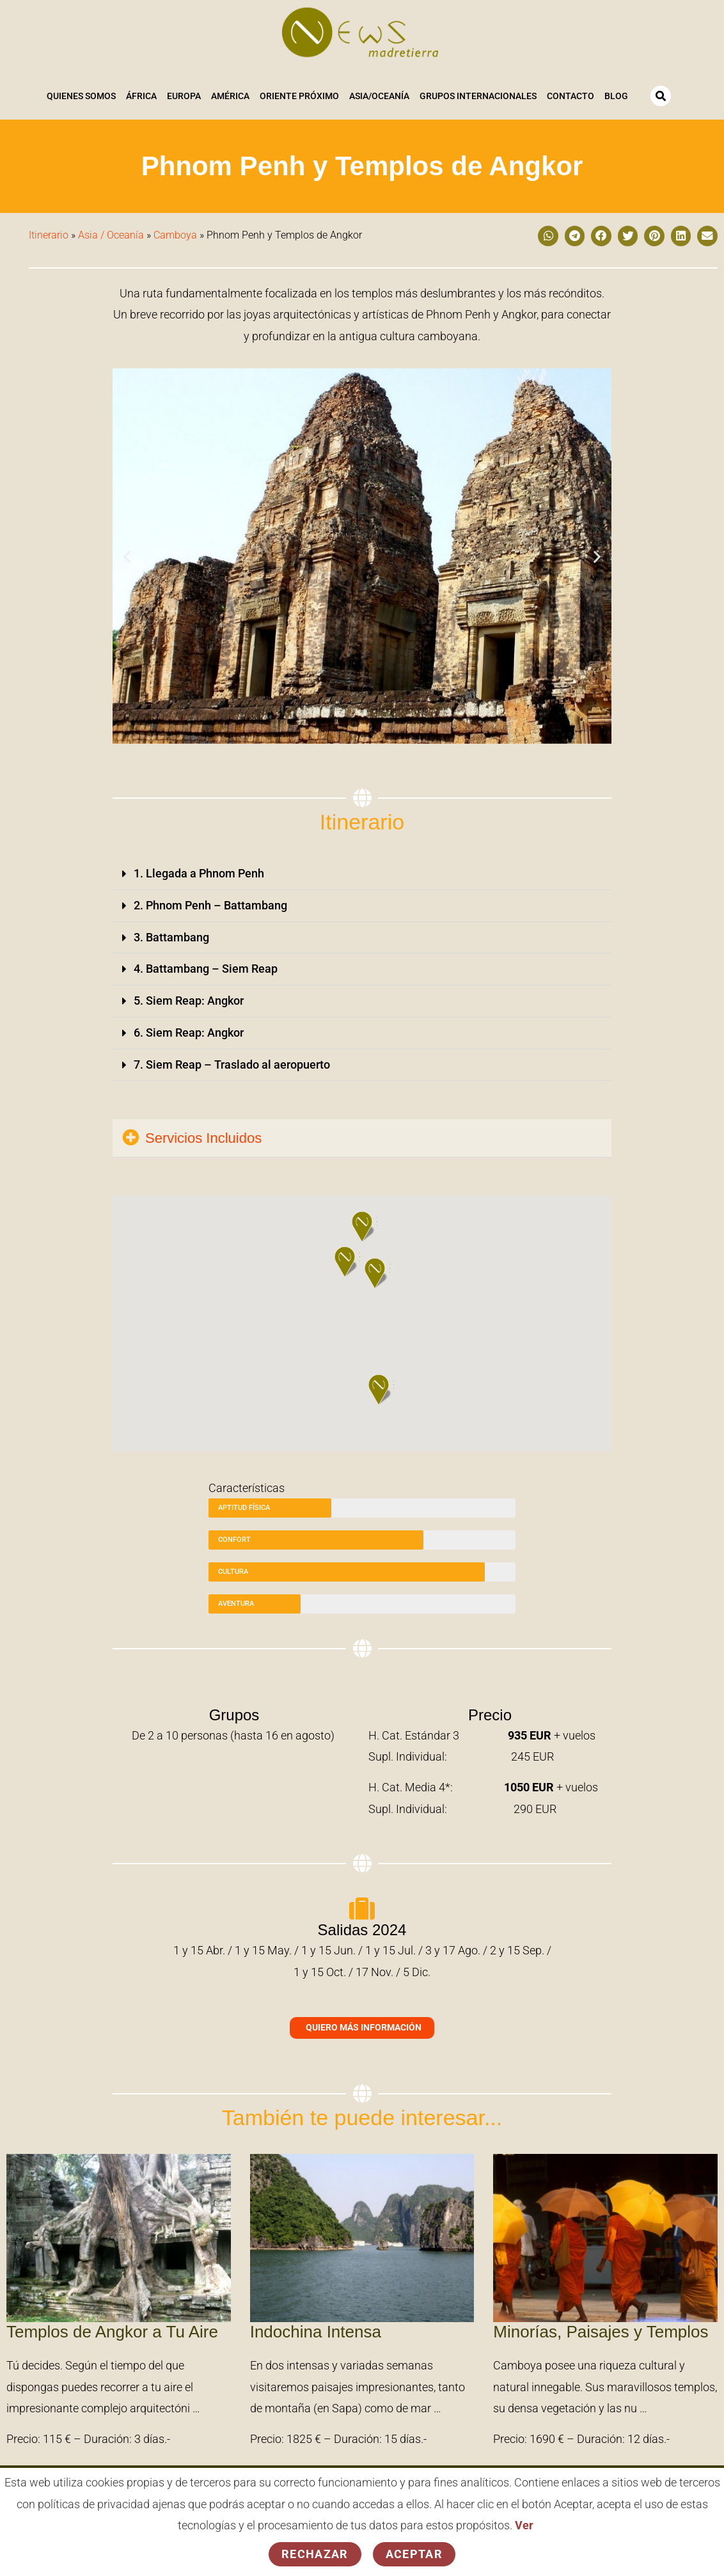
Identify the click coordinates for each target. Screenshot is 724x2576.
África (141, 96)
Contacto (570, 96)
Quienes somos (81, 96)
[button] (548, 235)
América (230, 96)
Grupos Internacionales (478, 96)
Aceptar (414, 2554)
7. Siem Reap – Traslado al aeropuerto (232, 1060)
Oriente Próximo (299, 96)
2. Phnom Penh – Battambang (210, 904)
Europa (184, 96)
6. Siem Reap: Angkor (189, 1029)
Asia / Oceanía (111, 234)
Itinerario (48, 234)
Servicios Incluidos (203, 1134)
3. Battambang (171, 935)
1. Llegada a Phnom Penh (199, 872)
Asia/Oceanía (379, 96)
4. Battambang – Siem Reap (206, 966)
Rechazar (315, 2554)
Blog (616, 96)
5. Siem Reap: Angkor (189, 998)
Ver (524, 2526)
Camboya (175, 234)
